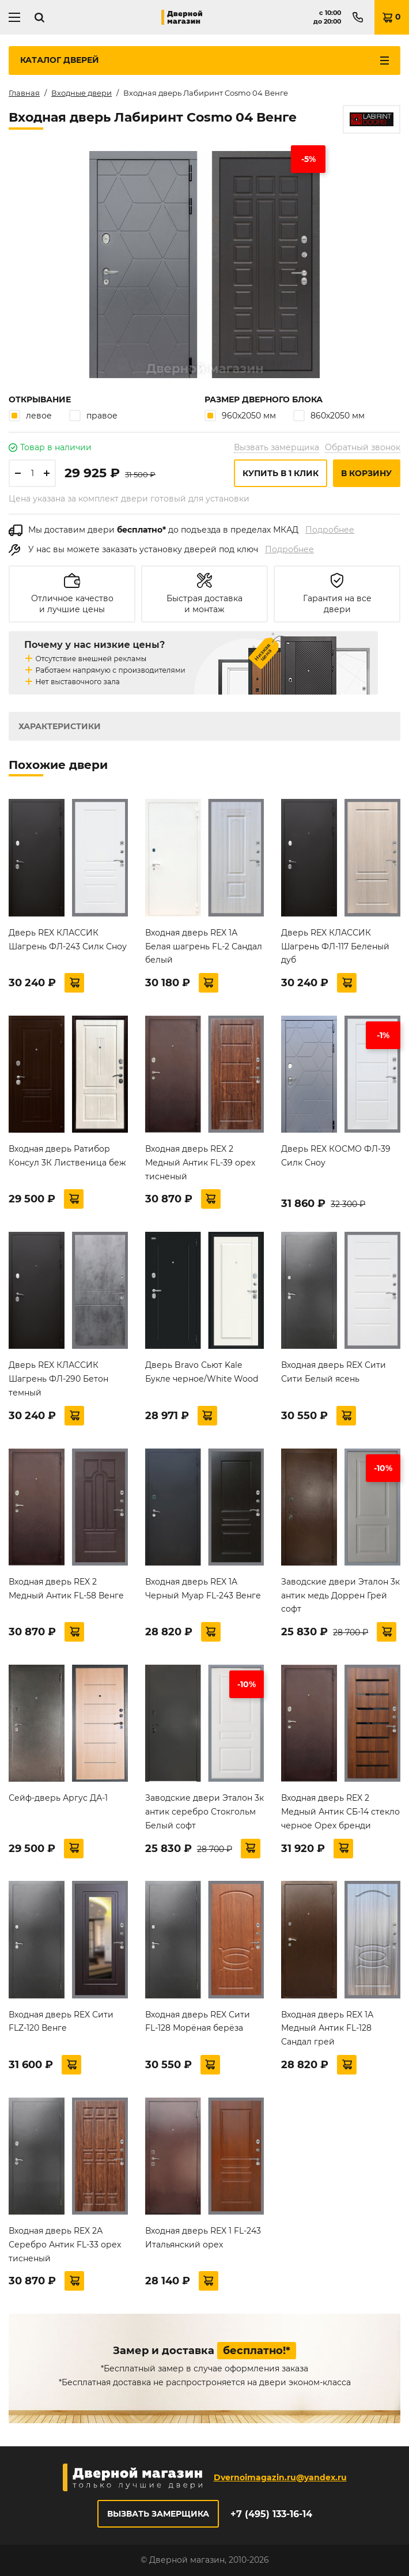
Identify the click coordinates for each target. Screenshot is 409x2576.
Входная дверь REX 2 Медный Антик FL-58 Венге (66, 1588)
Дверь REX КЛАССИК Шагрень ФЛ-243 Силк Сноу (68, 939)
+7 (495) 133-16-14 (271, 2514)
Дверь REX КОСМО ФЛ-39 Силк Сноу (336, 1156)
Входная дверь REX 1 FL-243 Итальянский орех (203, 2238)
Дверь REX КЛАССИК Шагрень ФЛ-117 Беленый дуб (335, 946)
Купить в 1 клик (281, 473)
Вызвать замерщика (276, 447)
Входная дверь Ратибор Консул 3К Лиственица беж (67, 1156)
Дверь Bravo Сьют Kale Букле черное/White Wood (201, 1372)
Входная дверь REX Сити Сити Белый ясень (333, 1372)
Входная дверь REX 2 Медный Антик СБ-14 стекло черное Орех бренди (340, 1812)
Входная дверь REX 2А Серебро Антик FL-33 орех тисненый (65, 2245)
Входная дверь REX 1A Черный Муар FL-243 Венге (203, 1588)
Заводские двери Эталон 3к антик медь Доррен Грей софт (340, 1595)
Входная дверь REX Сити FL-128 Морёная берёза (197, 2021)
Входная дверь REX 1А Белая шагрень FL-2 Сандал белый (203, 946)
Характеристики (59, 726)
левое (30, 415)
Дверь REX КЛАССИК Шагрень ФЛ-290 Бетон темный (58, 1379)
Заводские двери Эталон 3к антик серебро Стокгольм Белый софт (204, 1812)
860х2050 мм (329, 415)
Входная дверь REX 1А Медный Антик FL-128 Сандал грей (327, 2028)
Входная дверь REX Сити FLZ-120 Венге (61, 2021)
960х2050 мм (240, 415)
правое (93, 415)
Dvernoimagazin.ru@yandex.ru (280, 2477)
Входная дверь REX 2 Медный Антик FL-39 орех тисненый (200, 1163)
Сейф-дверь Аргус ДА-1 (58, 1798)
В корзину (366, 473)
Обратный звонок (362, 447)
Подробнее (329, 530)
